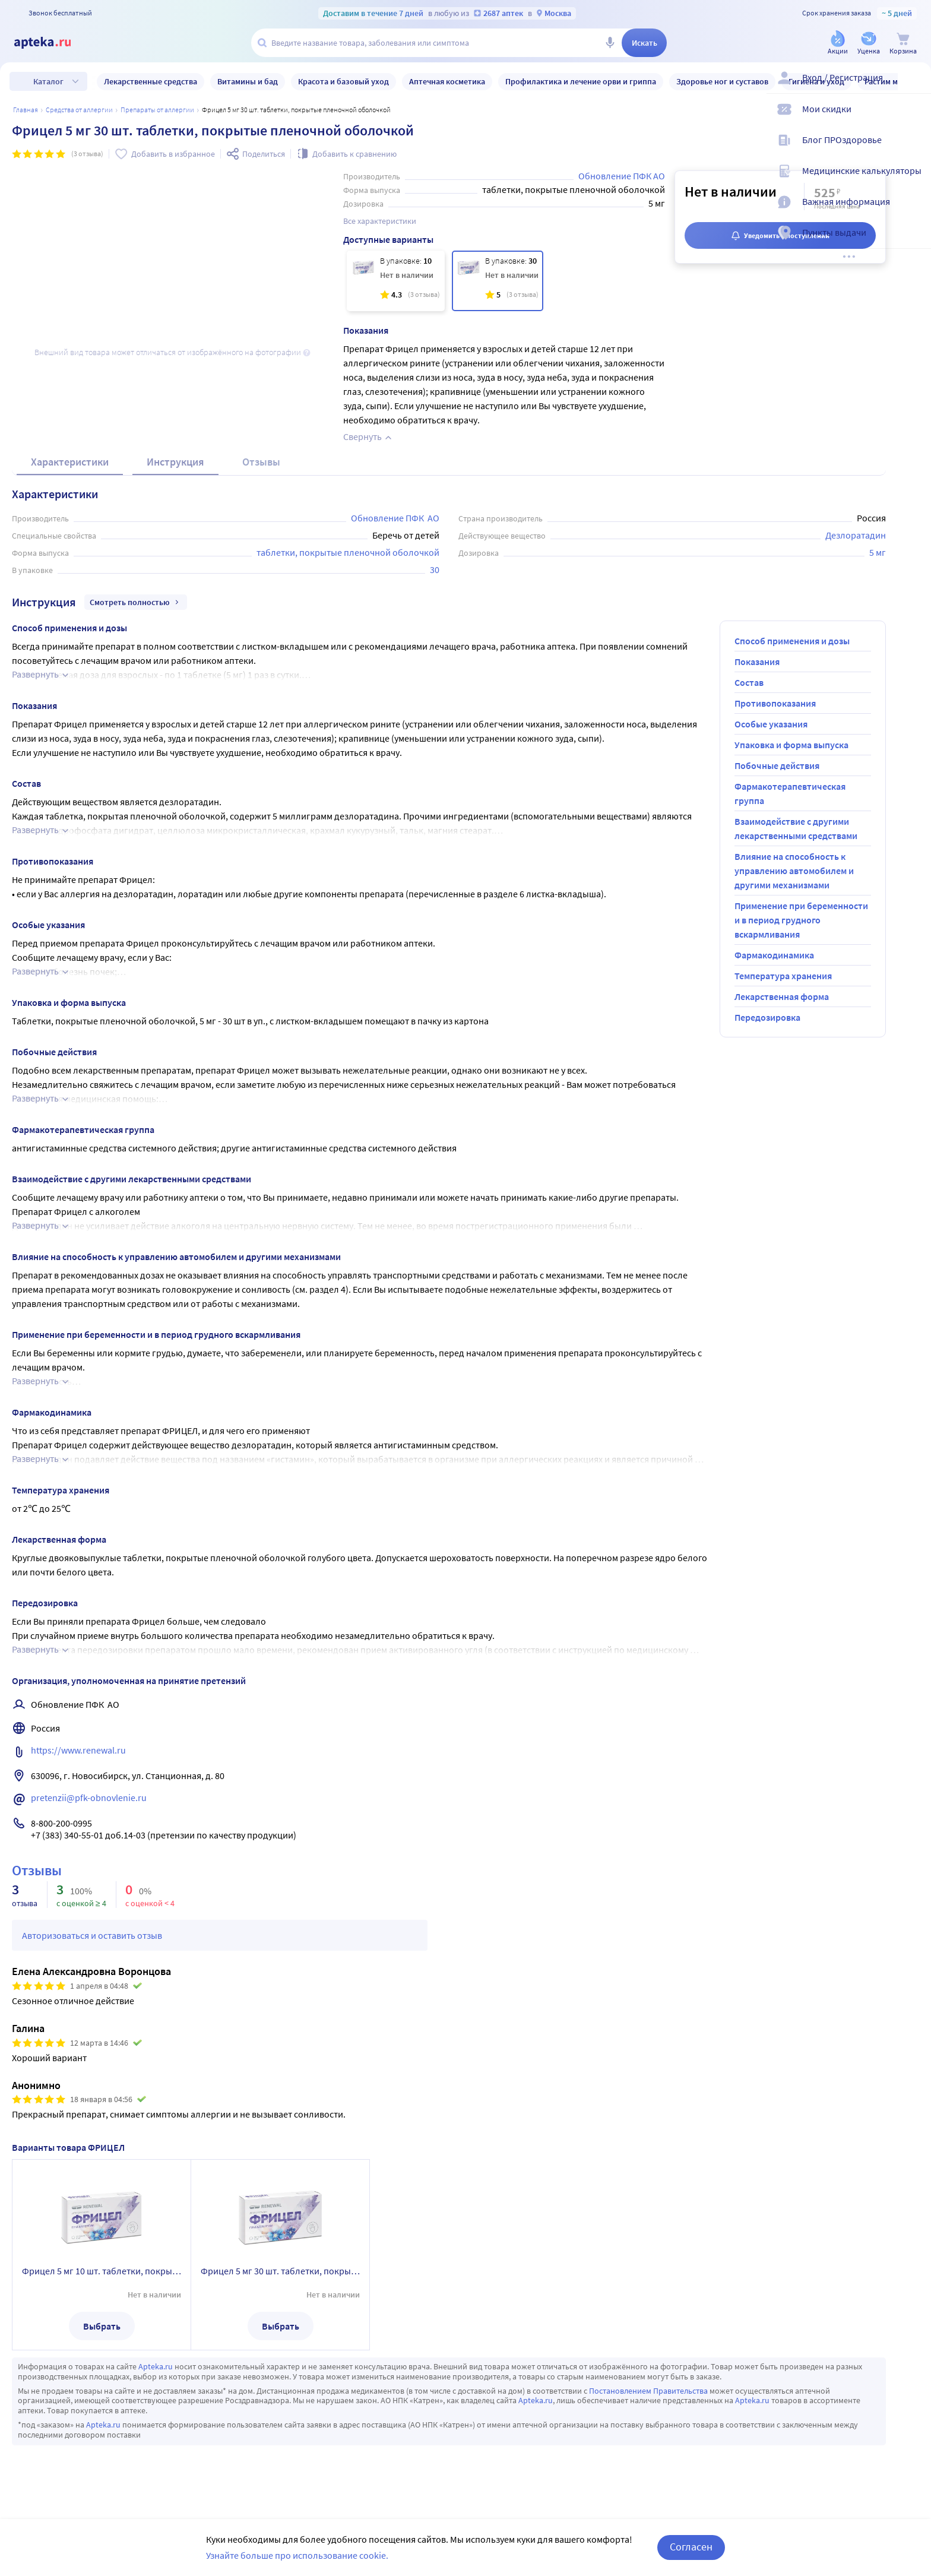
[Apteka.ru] (52, 43)
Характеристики (70, 462)
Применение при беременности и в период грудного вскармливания (801, 920)
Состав (749, 682)
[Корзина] (903, 43)
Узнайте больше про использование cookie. (297, 2555)
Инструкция (175, 462)
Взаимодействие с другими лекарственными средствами (795, 828)
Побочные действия (776, 765)
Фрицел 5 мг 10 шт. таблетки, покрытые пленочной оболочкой (101, 2271)
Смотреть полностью (136, 602)
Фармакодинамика (774, 955)
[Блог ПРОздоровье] (914, 149)
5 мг (877, 552)
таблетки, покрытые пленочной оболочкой (347, 552)
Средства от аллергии (79, 109)
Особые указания (771, 724)
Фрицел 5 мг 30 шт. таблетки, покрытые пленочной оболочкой (280, 2271)
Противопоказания (775, 703)
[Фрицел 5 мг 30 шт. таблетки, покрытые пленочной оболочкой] (497, 281)
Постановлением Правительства (648, 2390)
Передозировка (767, 1017)
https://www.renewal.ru (78, 1750)
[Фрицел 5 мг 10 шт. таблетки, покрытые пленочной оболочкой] (396, 281)
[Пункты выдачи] (914, 242)
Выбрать (102, 2326)
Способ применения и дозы (792, 641)
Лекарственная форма (781, 996)
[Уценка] (868, 43)
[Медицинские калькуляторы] (914, 180)
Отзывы (261, 462)
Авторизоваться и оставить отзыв (92, 1935)
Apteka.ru (155, 2366)
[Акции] (838, 43)
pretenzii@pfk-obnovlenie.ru (89, 1797)
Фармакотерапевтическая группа (790, 793)
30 (434, 569)
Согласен (691, 2546)
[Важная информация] (914, 211)
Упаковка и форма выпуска (791, 745)
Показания (757, 661)
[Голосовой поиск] (609, 42)
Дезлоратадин (855, 535)
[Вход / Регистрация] (914, 87)
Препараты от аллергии (157, 109)
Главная (25, 109)
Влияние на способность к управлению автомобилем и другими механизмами (794, 870)
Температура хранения (783, 976)
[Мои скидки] (914, 118)
